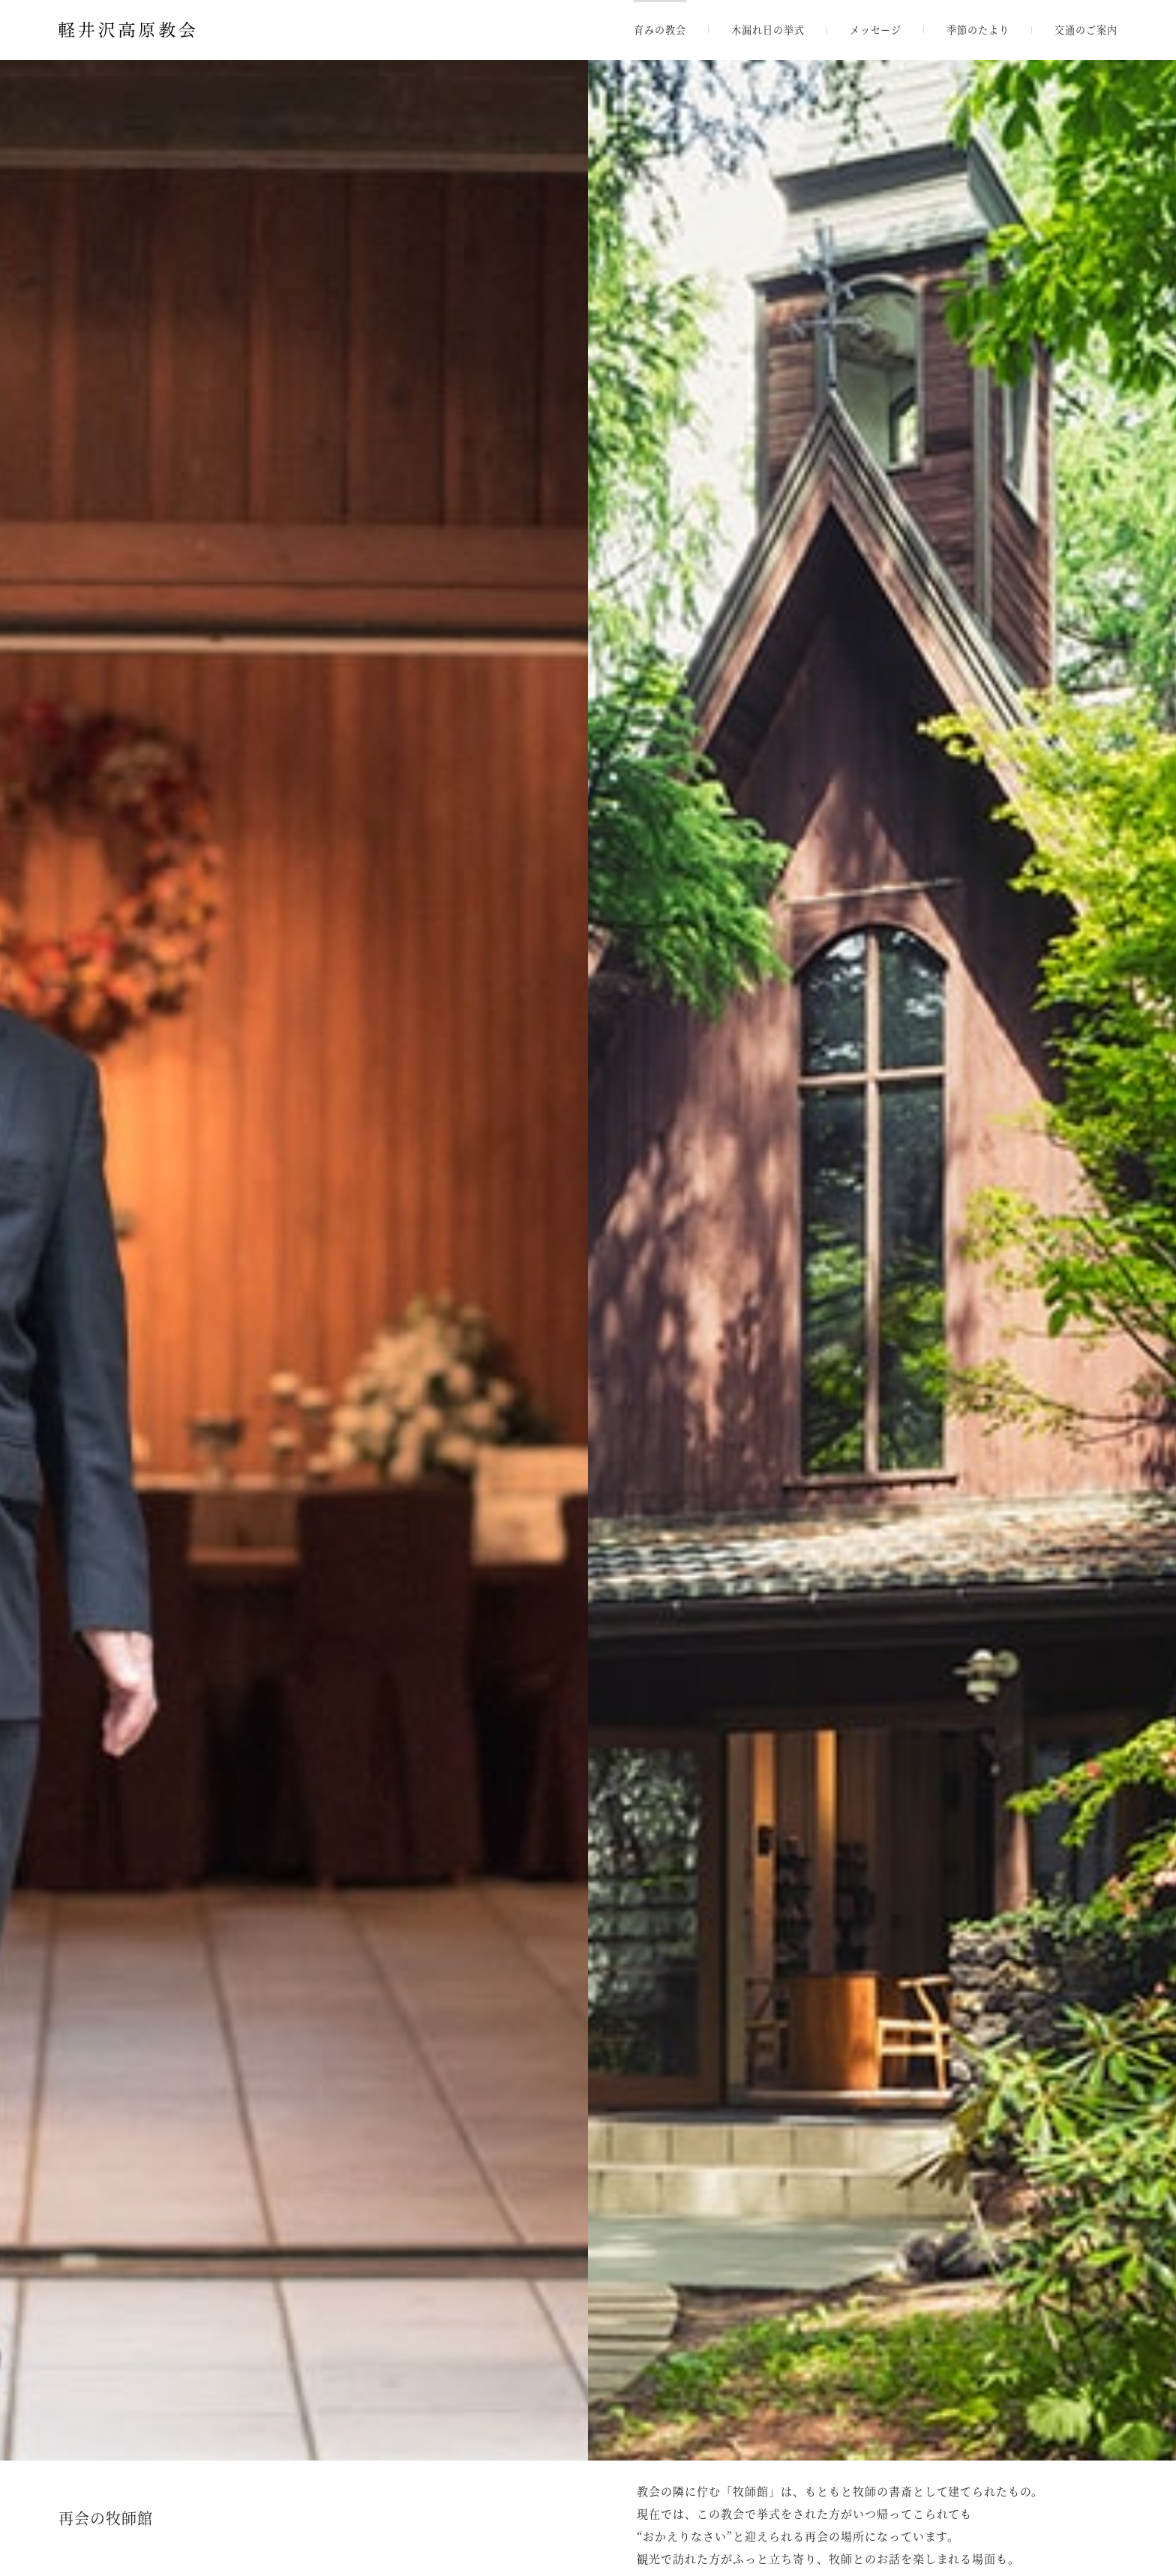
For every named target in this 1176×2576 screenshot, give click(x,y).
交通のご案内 (1086, 29)
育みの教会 (660, 29)
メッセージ (876, 29)
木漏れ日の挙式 (768, 29)
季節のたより (978, 29)
